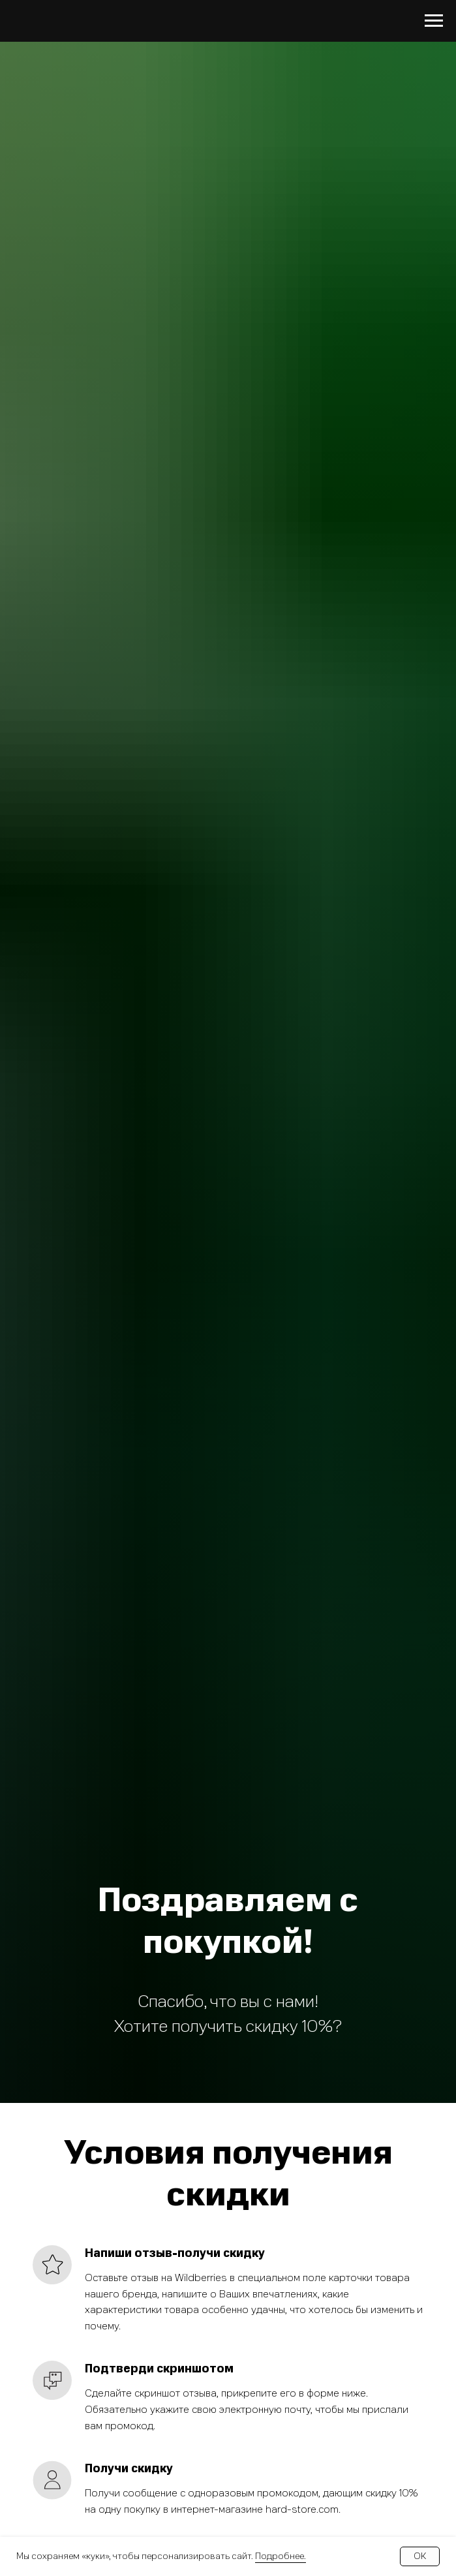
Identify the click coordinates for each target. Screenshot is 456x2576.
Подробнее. (280, 2556)
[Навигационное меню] (434, 20)
